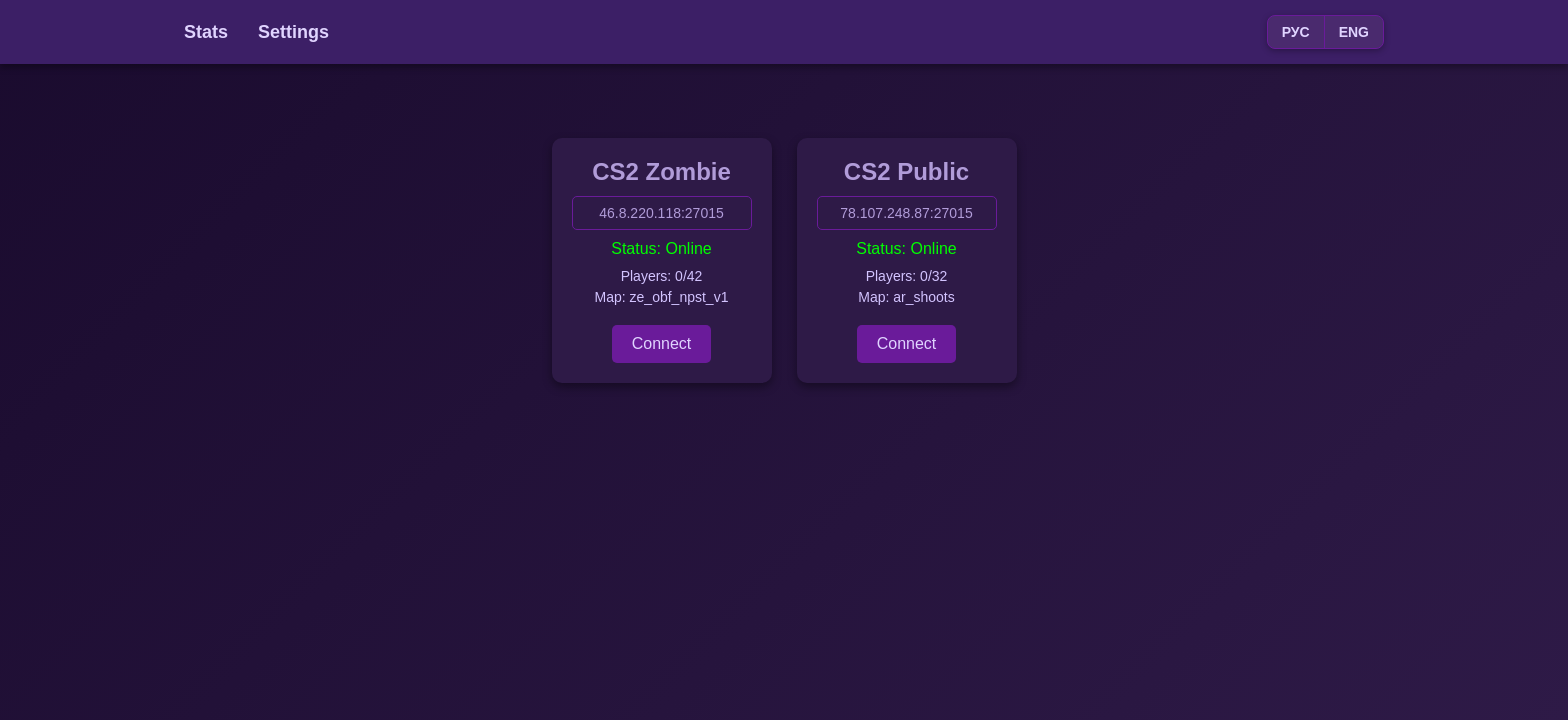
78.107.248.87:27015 (906, 213)
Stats (206, 32)
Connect (662, 343)
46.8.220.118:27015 (661, 213)
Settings (293, 32)
